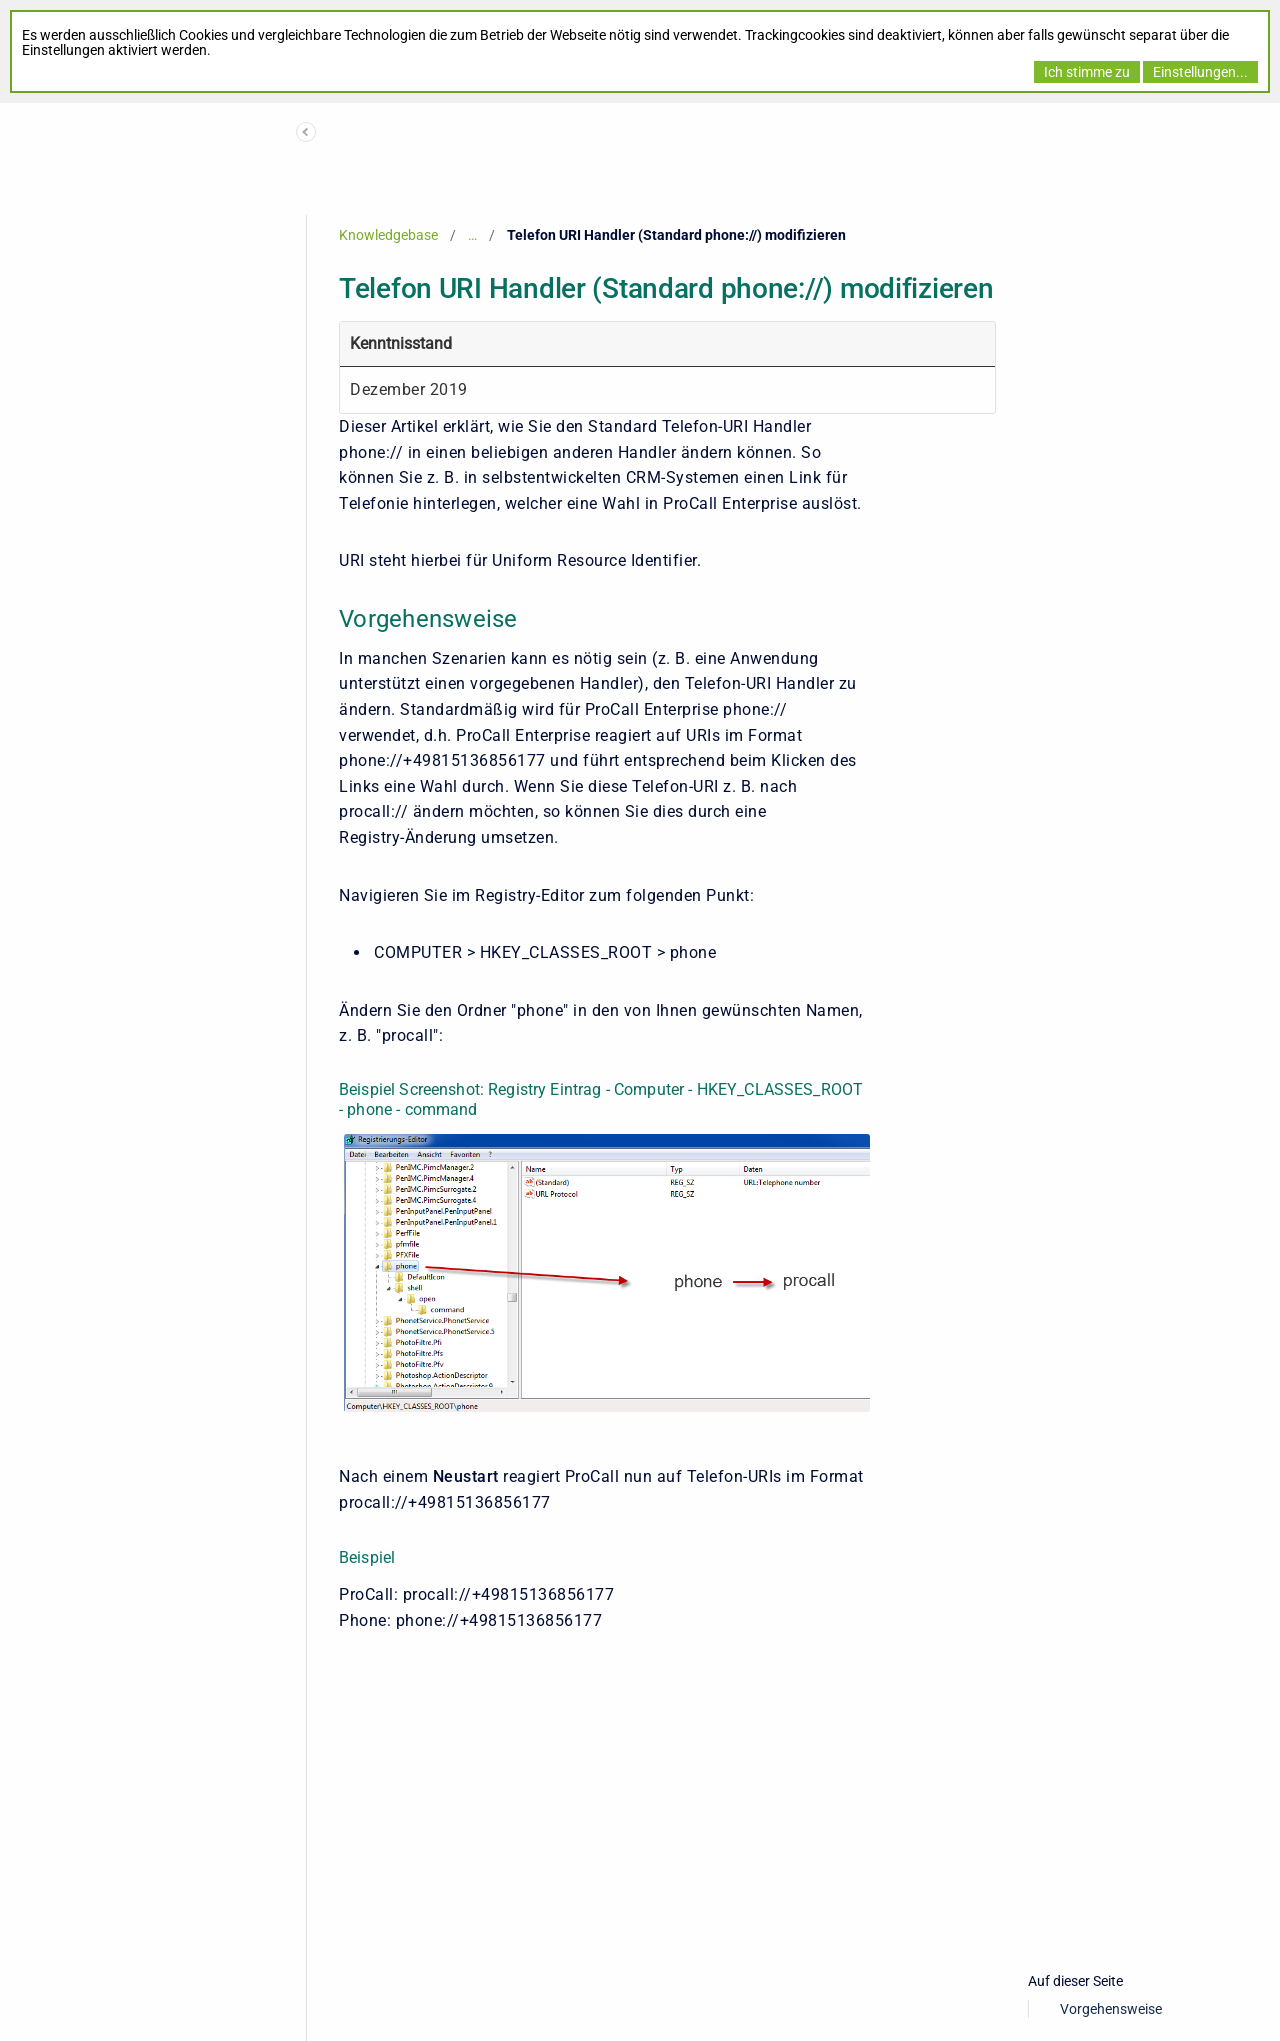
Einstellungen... (1200, 72)
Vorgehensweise (1111, 2009)
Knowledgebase (388, 235)
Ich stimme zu (1087, 72)
